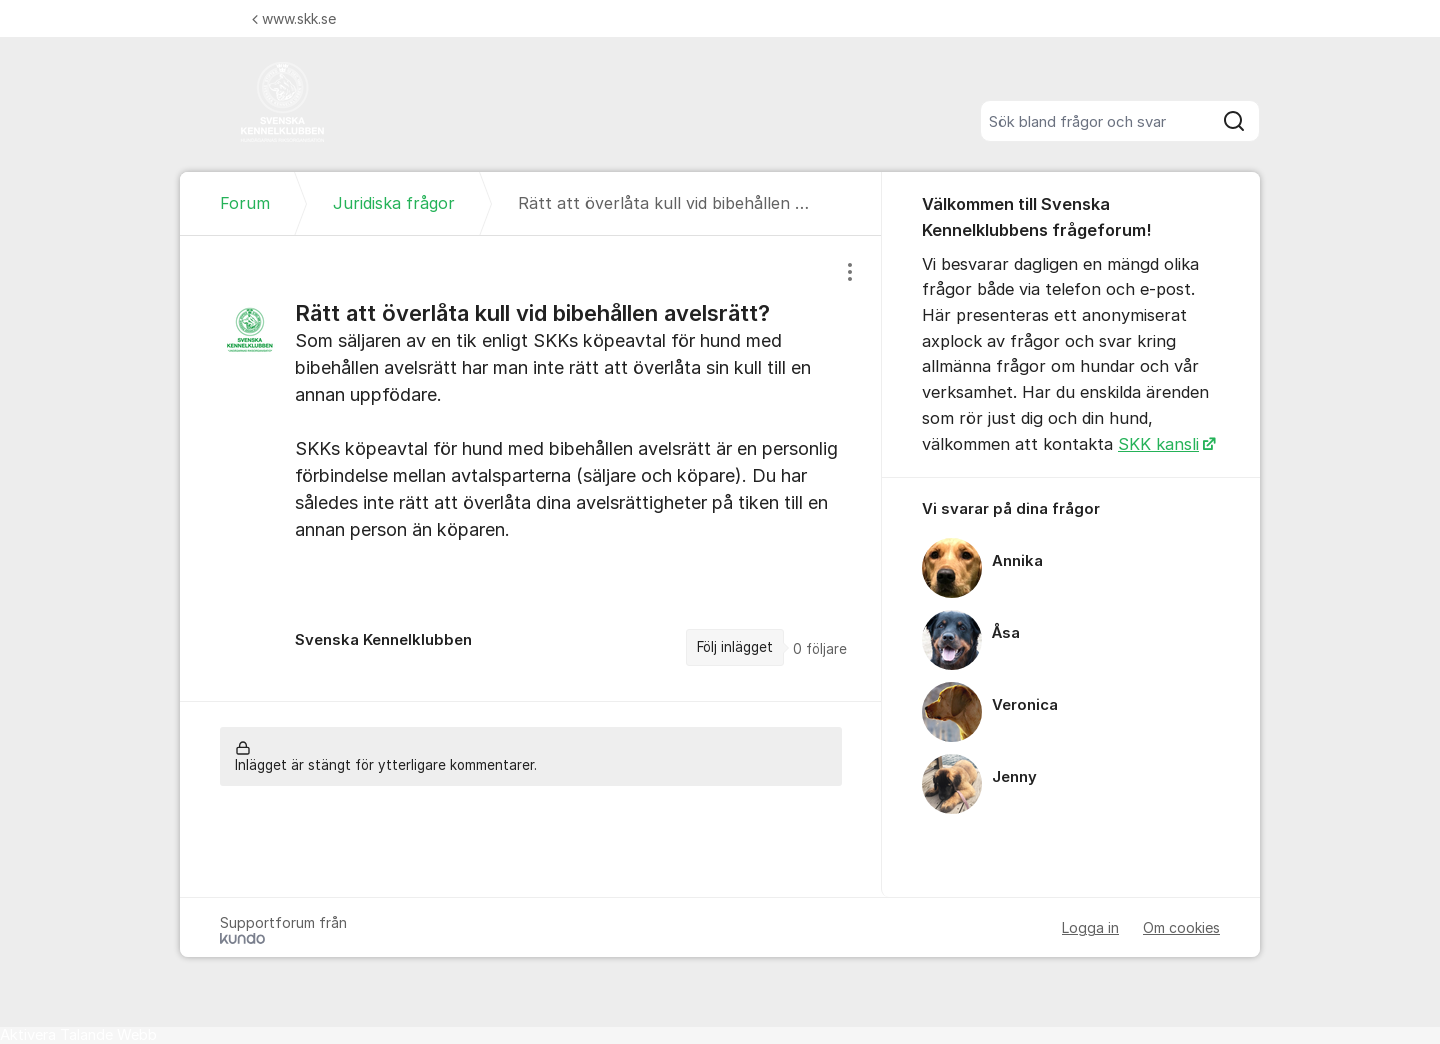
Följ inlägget (735, 647)
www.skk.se (294, 18)
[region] (531, 468)
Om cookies (1181, 927)
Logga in (1090, 927)
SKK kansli (1158, 444)
